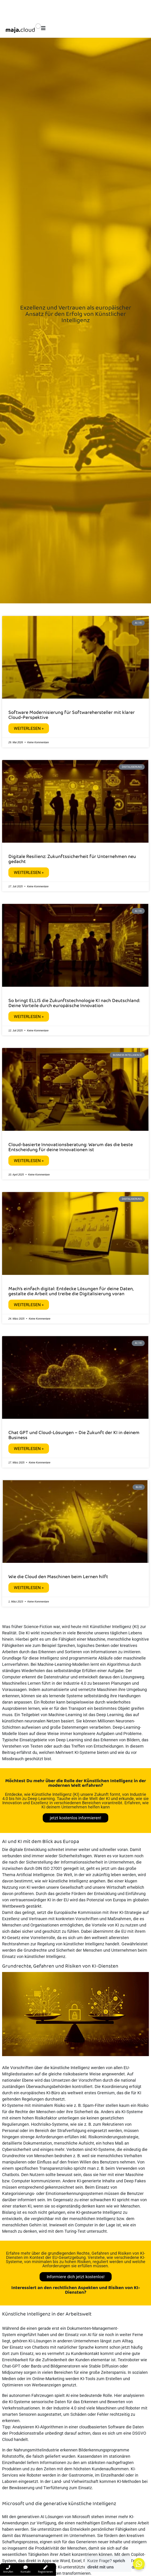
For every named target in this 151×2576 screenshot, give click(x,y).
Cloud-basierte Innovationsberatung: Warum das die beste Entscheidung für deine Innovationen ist (70, 1147)
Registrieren (45, 2569)
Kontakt (26, 2569)
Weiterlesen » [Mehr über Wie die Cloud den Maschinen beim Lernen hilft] (29, 1587)
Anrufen (8, 2569)
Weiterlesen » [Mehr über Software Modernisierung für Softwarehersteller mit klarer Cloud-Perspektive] (29, 728)
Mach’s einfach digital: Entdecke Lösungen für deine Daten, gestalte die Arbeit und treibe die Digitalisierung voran (70, 1291)
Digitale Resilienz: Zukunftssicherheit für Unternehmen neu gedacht (72, 859)
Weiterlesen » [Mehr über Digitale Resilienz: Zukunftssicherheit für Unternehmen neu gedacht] (29, 872)
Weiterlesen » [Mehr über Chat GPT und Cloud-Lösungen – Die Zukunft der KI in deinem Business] (29, 1448)
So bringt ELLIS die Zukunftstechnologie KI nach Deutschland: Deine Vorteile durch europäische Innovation (74, 1003)
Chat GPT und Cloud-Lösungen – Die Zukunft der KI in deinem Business (73, 1435)
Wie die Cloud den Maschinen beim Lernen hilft (58, 1577)
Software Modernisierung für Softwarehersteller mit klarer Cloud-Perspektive (71, 715)
